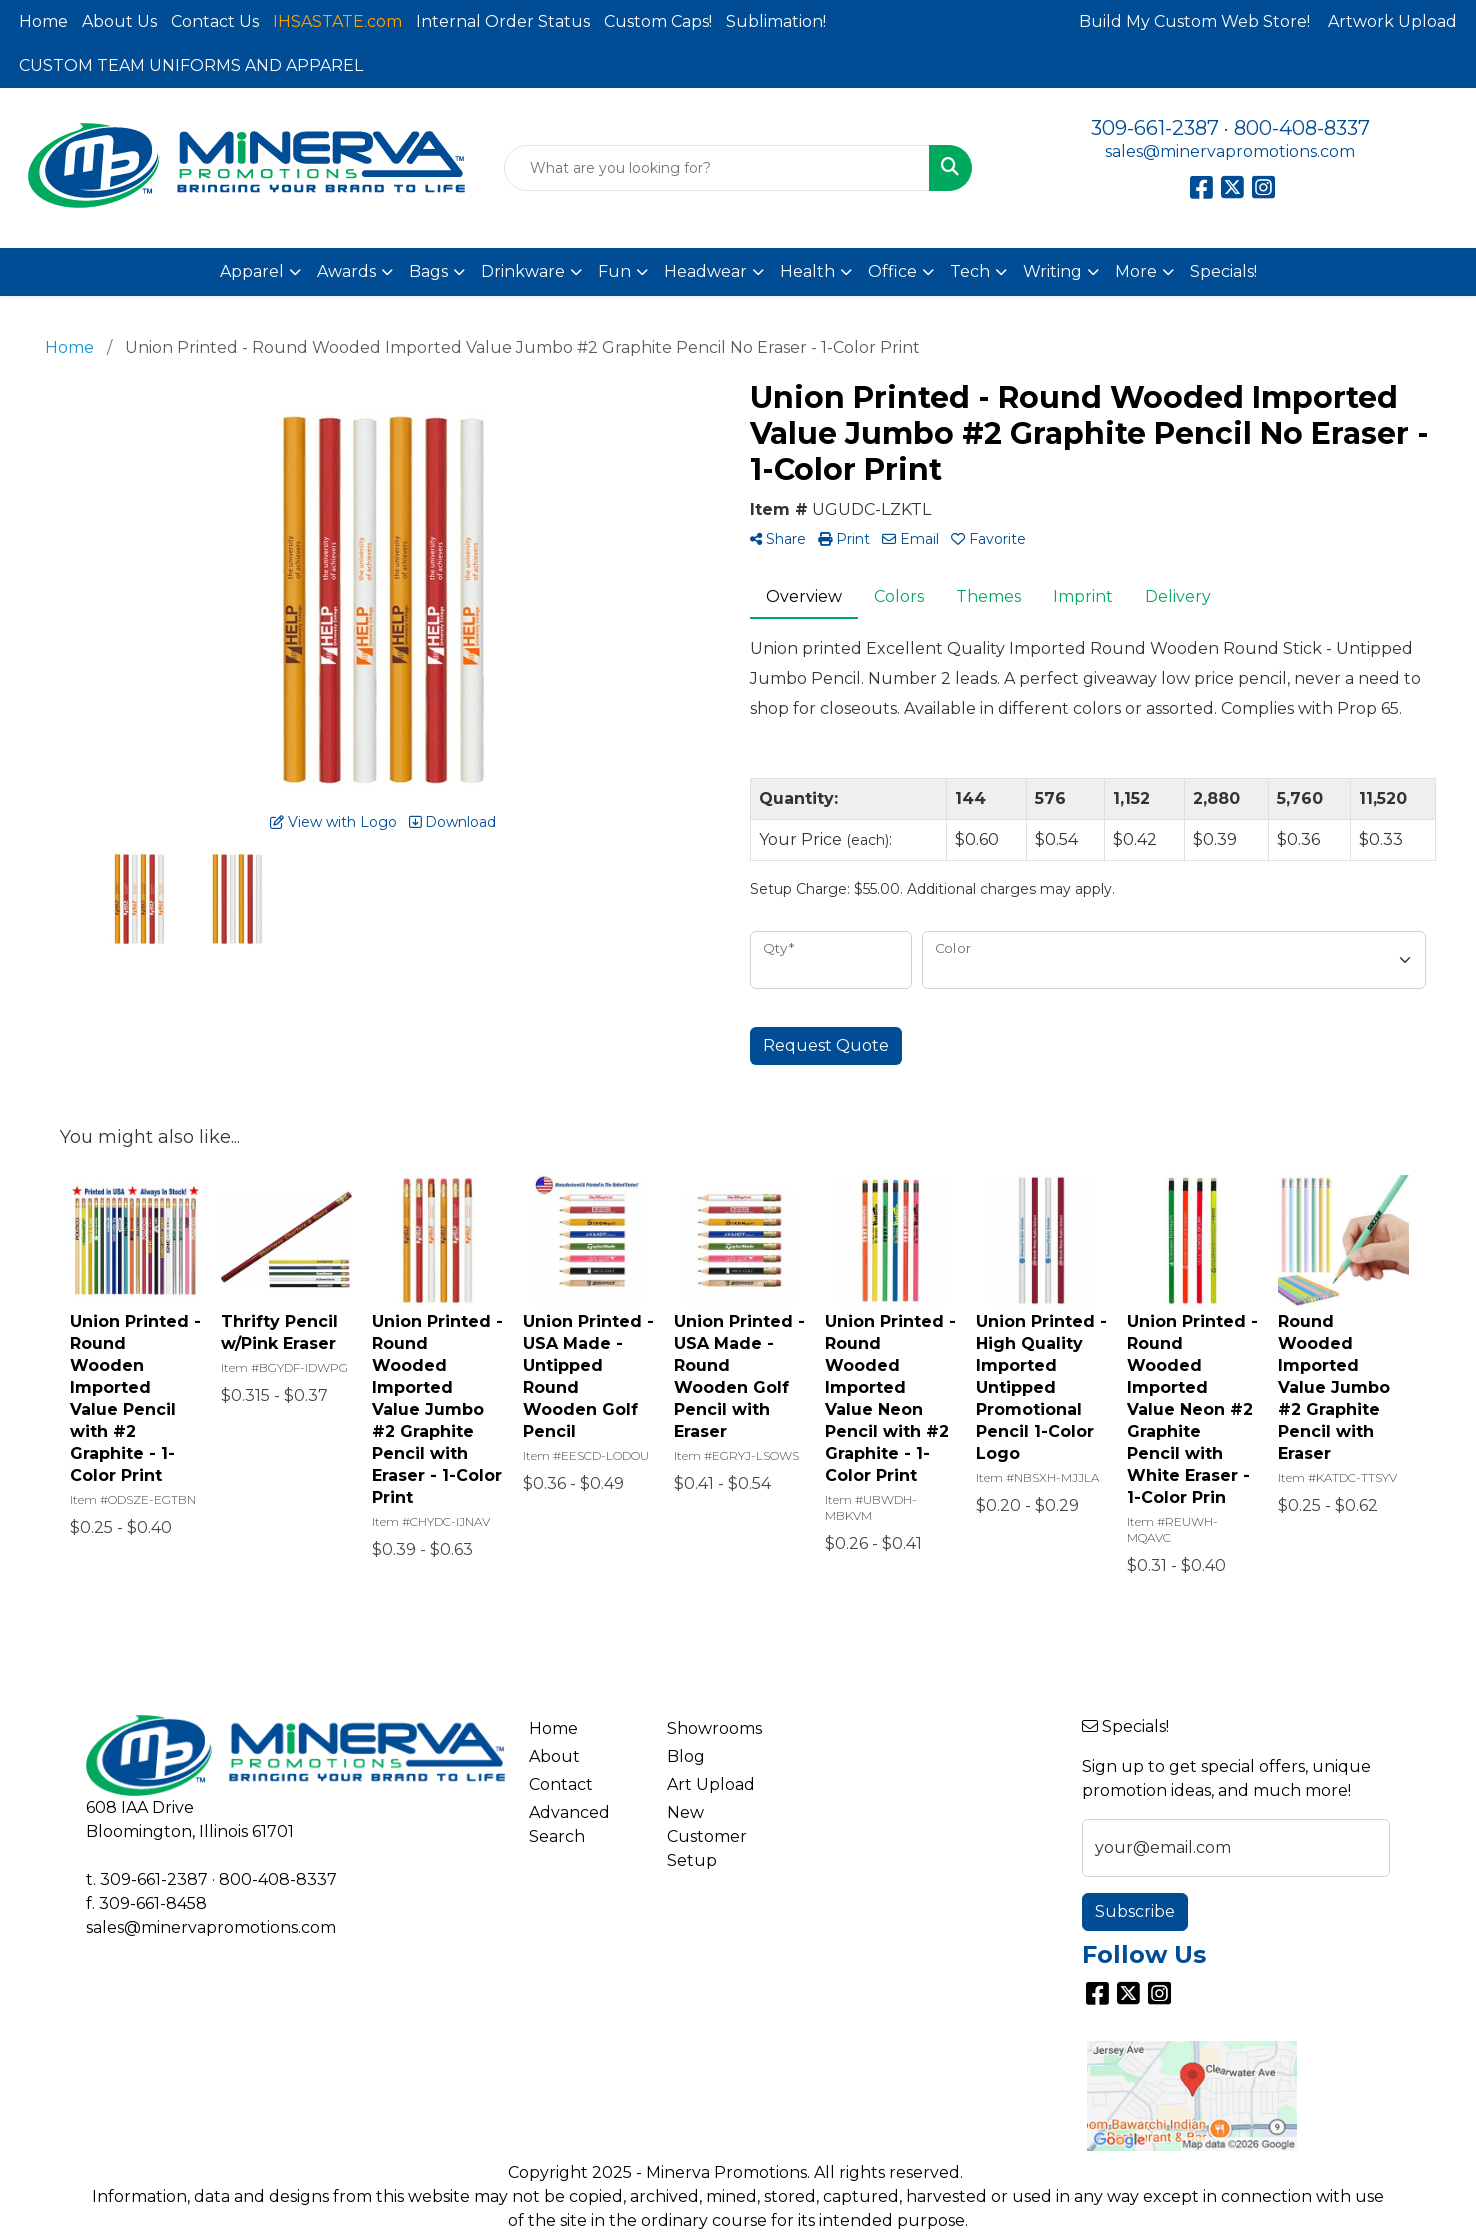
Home (43, 21)
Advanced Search (569, 1824)
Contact (561, 1784)
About (554, 1756)
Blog (686, 1756)
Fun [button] (614, 271)
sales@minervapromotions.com (1230, 151)
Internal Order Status (503, 21)
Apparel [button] (252, 271)
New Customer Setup (707, 1836)
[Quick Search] (717, 168)
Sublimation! (776, 21)
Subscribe (1135, 1911)
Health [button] (807, 271)
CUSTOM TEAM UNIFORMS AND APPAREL (191, 65)
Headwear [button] (705, 271)
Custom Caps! (658, 21)
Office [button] (892, 271)
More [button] (1136, 271)
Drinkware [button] (523, 271)
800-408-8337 (1302, 128)
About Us (119, 21)
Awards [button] (346, 271)
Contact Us (215, 21)
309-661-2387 (1155, 128)
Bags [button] (428, 271)
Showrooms (714, 1728)
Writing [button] (1052, 271)
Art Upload (711, 1784)
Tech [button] (970, 271)
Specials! (1223, 271)
